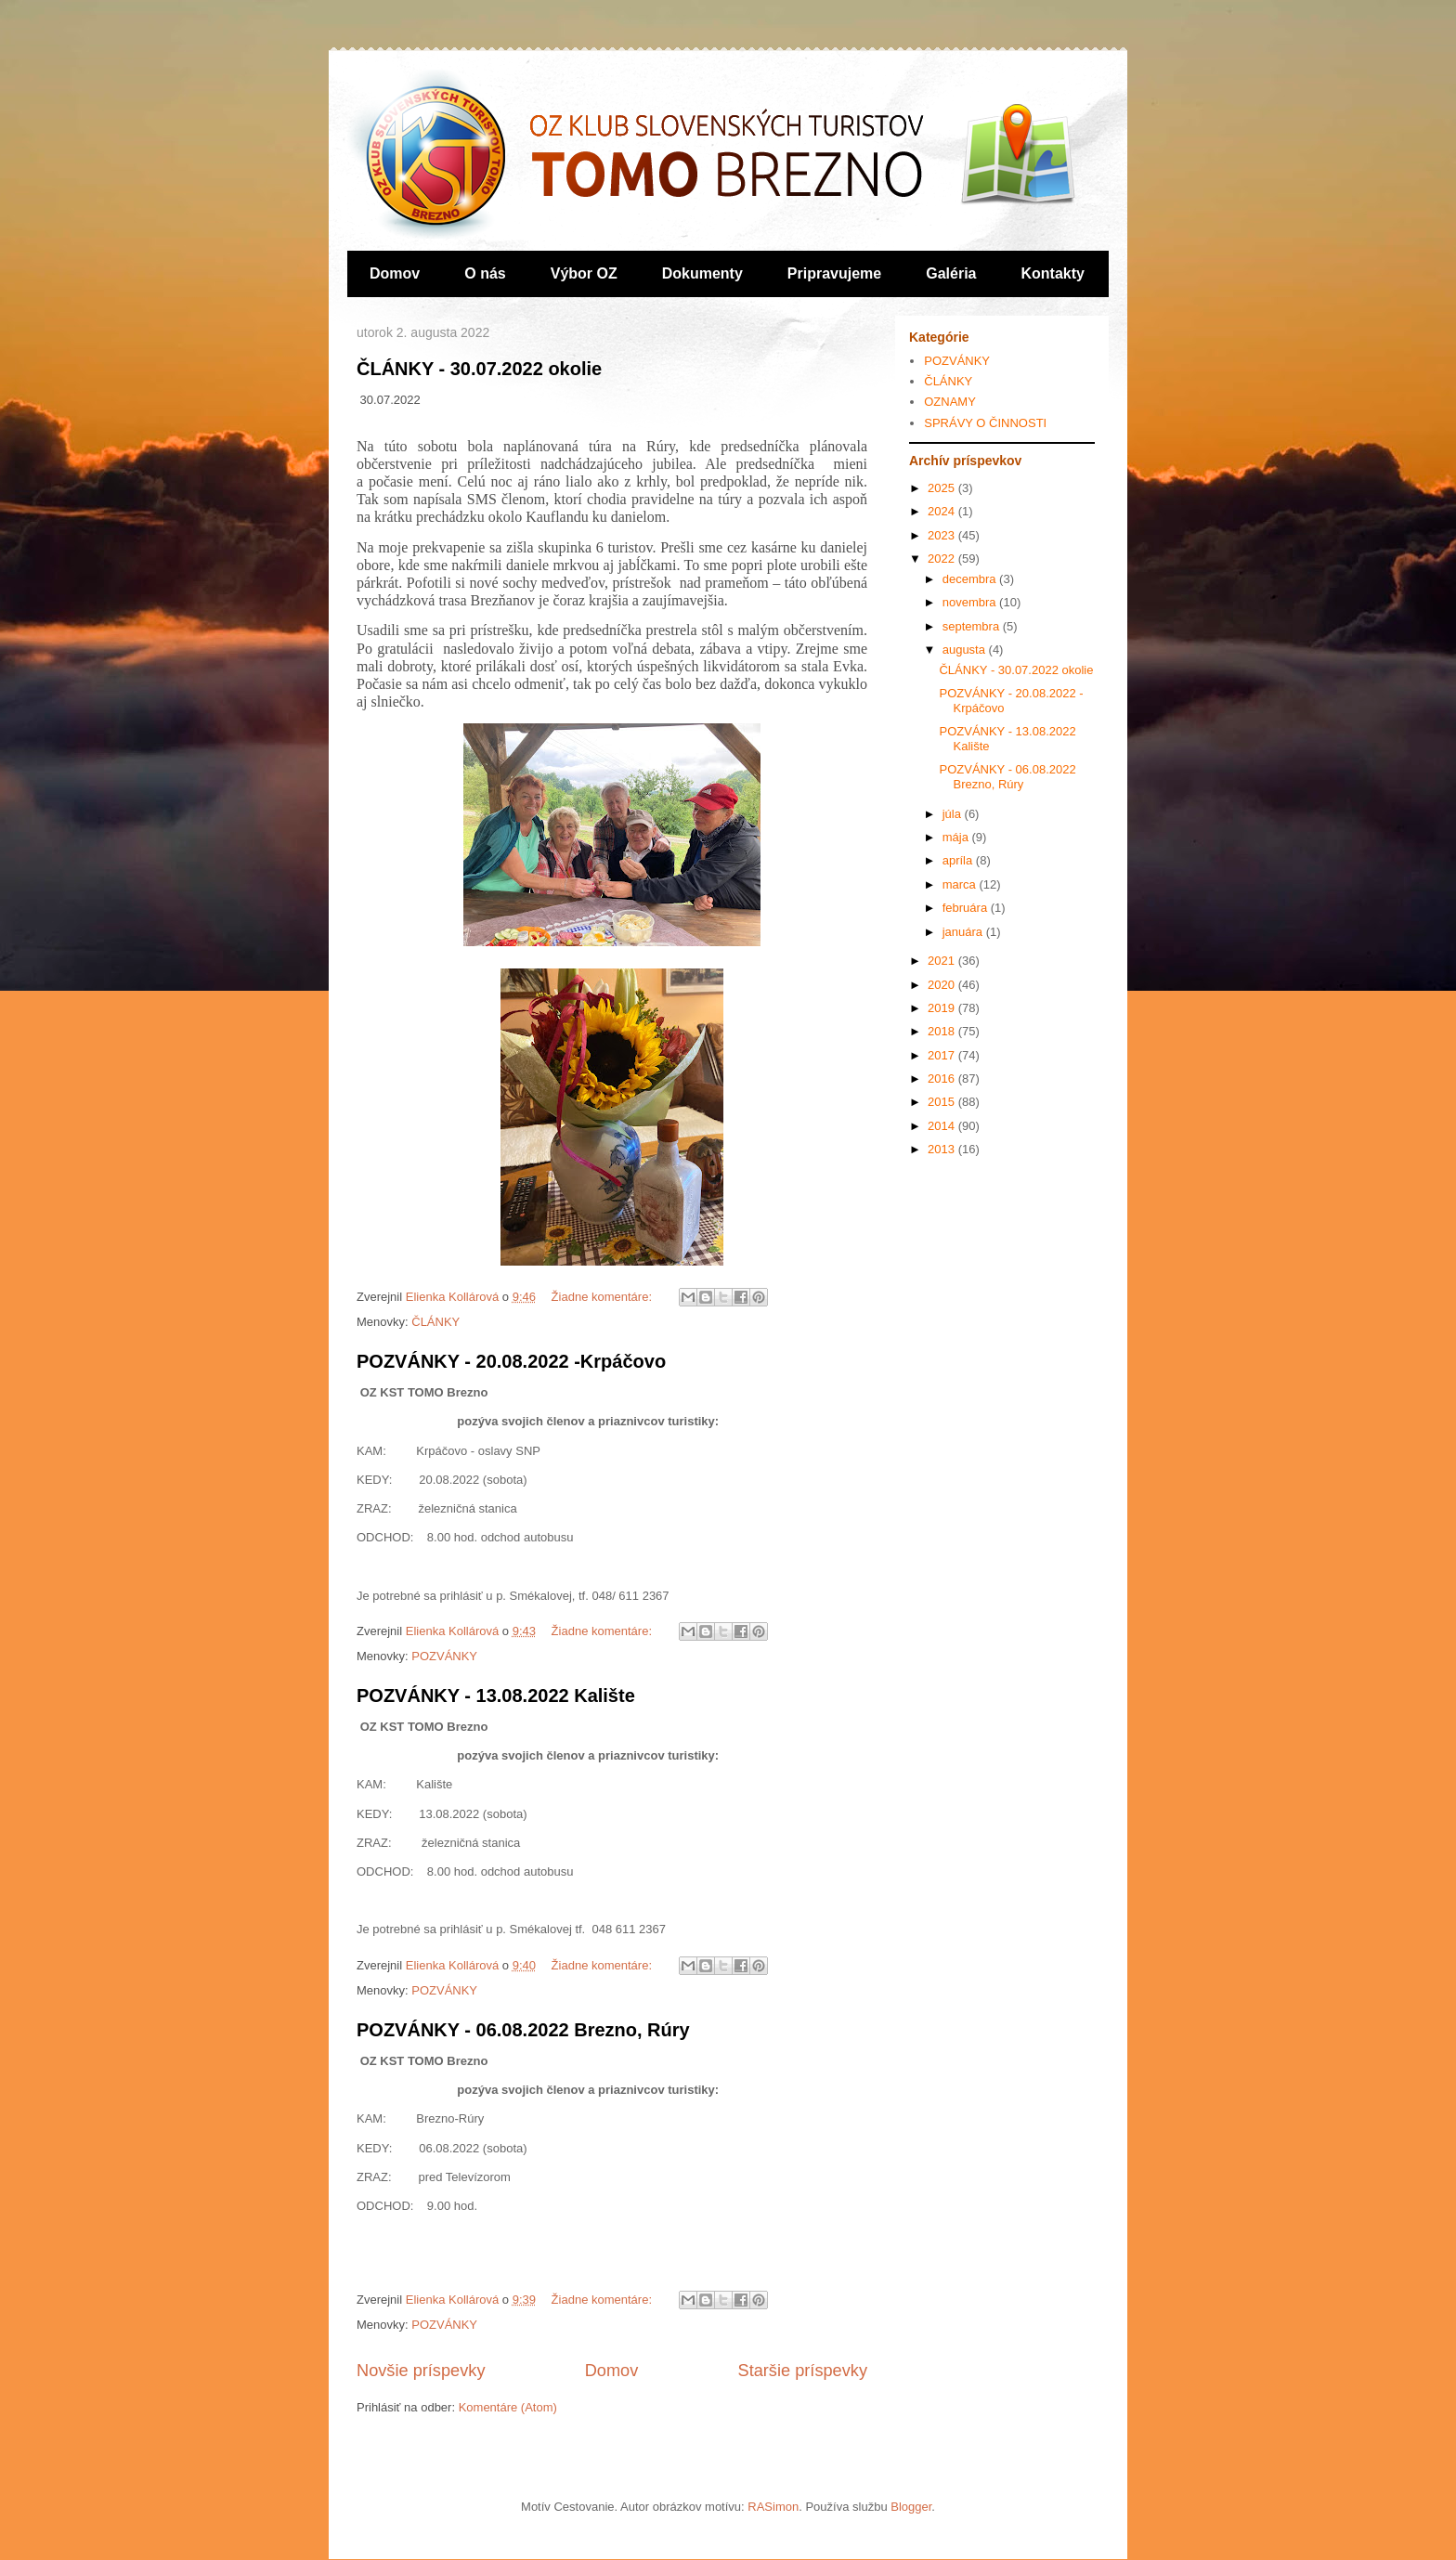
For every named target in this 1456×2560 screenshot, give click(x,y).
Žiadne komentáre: (604, 1297)
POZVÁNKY (444, 1656)
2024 (943, 511)
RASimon (773, 2507)
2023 (943, 535)
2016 (943, 1078)
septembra (972, 626)
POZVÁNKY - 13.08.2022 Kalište (496, 1695)
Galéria (951, 273)
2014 (943, 1126)
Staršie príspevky (803, 2370)
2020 (943, 985)
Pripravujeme (834, 273)
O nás (484, 273)
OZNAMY (950, 402)
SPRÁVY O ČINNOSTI (985, 423)
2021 (943, 961)
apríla (959, 860)
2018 (943, 1031)
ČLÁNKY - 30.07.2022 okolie (479, 368)
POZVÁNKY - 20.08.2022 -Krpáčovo (511, 1361)
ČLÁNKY (435, 1322)
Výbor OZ (584, 273)
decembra (970, 579)
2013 (943, 1149)
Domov (395, 273)
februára (966, 908)
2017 (943, 1055)
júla (953, 814)
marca (961, 884)
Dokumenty (702, 273)
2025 (943, 488)
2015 (943, 1102)
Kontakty (1053, 273)
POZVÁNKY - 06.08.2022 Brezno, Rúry (523, 2030)
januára (964, 932)
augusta (965, 649)
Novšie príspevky (421, 2370)
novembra (970, 602)
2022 (943, 558)
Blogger (910, 2507)
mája (957, 837)
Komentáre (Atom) (508, 2407)
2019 (943, 1008)
